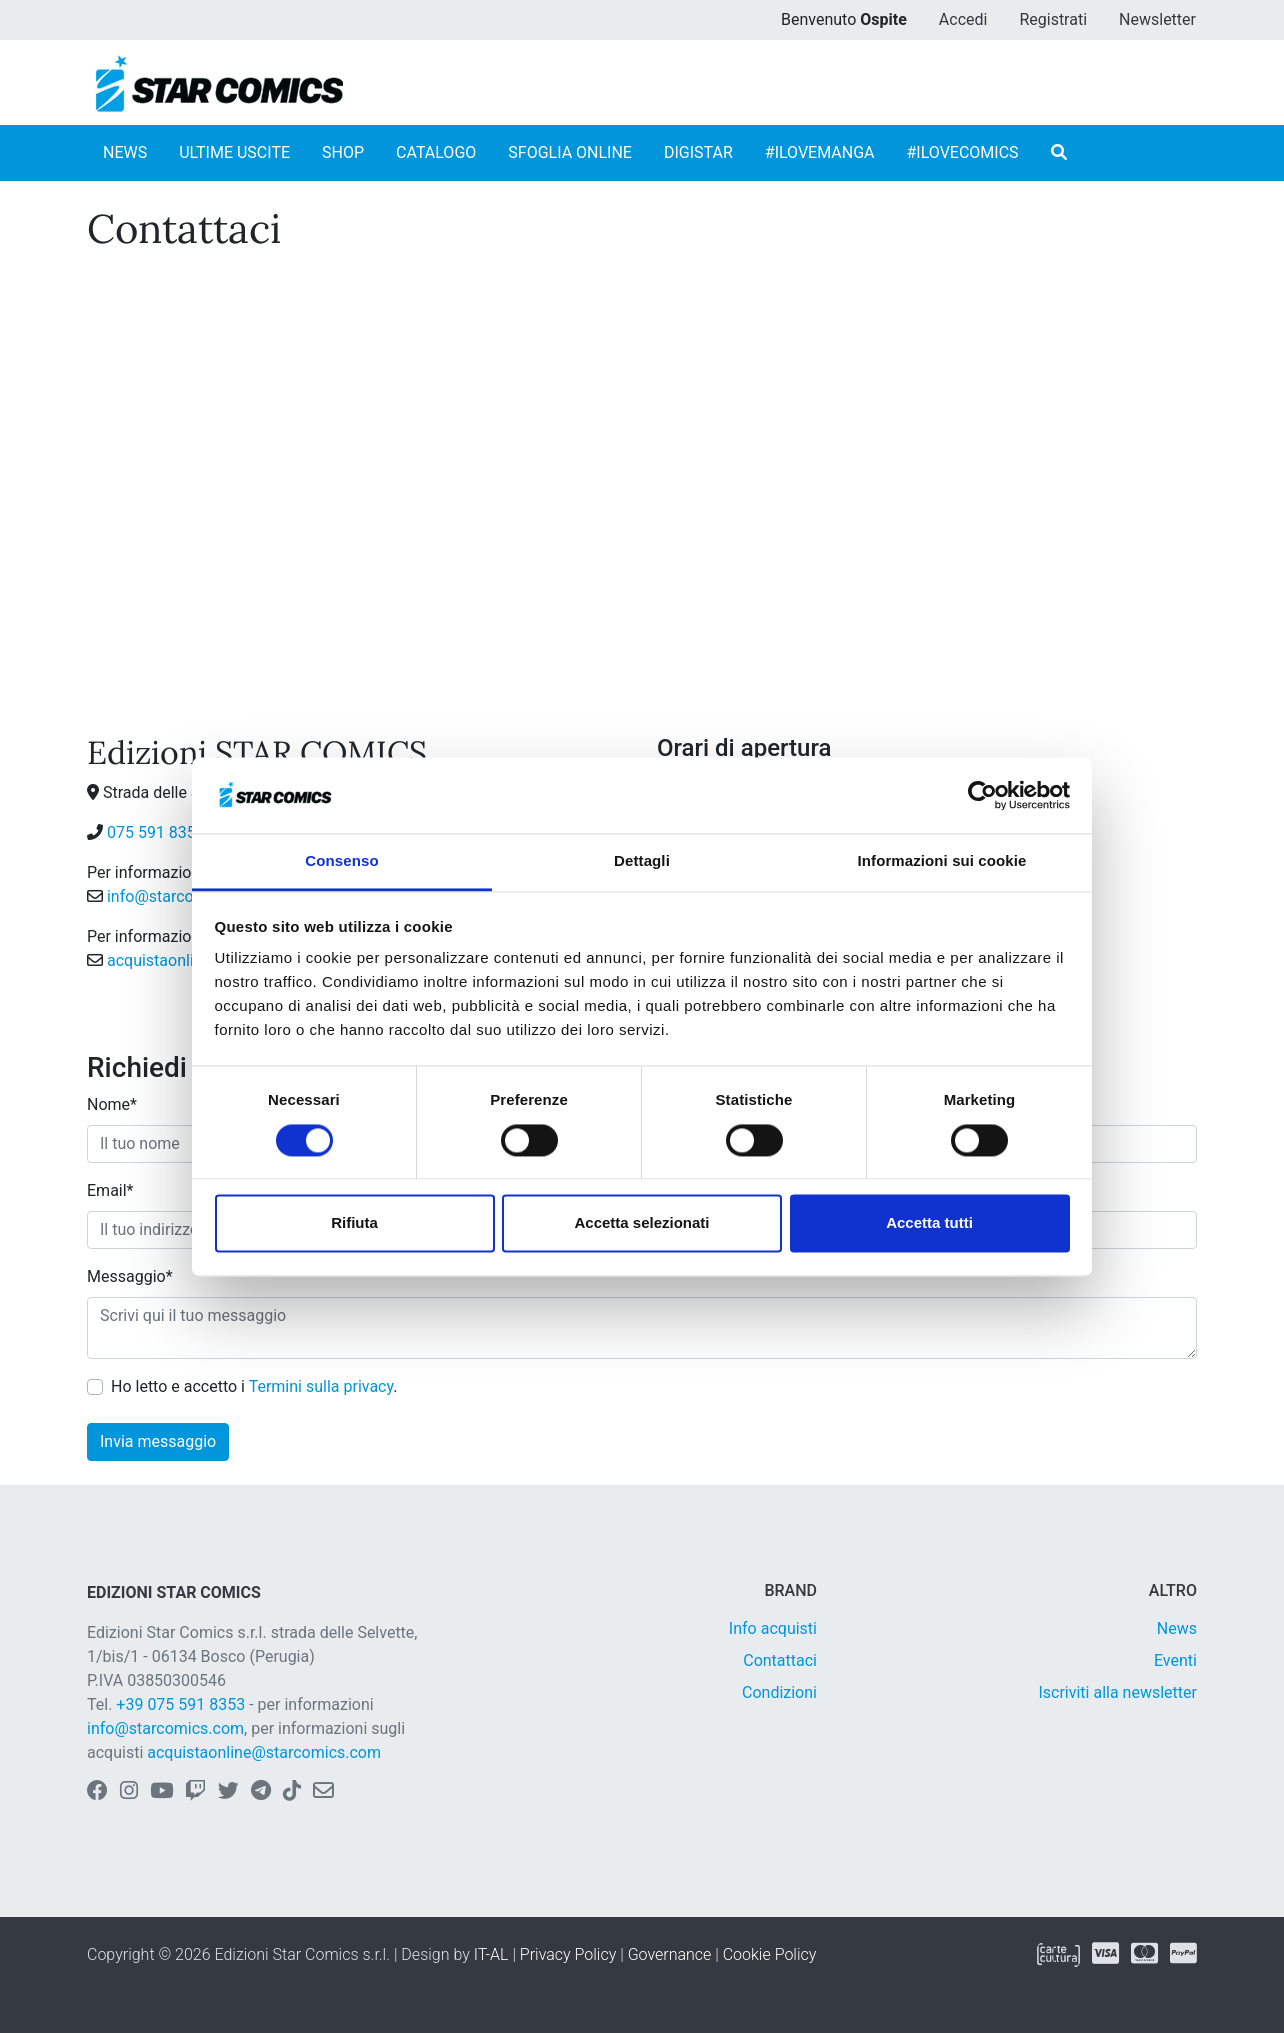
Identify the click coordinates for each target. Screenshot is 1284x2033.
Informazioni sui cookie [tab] (942, 861)
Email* (110, 1190)
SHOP (343, 152)
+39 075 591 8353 (180, 1704)
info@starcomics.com (185, 896)
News (1177, 1628)
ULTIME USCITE (234, 152)
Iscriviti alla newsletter (1117, 1692)
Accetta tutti (929, 1223)
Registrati (1053, 19)
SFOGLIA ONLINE (570, 152)
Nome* (112, 1104)
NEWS (125, 152)
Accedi (963, 19)
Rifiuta (354, 1223)
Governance (670, 1954)
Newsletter (1157, 19)
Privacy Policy (568, 1954)
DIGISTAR (698, 152)
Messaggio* (130, 1276)
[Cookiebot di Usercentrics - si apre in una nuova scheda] (982, 795)
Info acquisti (773, 1628)
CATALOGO (436, 152)
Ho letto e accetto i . (254, 1386)
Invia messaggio (158, 1441)
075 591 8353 (156, 832)
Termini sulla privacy (321, 1386)
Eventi (1175, 1660)
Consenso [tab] (341, 861)
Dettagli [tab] (642, 861)
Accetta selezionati (641, 1223)
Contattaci (780, 1660)
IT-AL (491, 1954)
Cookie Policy (770, 1954)
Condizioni (779, 1692)
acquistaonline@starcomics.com (264, 1752)
